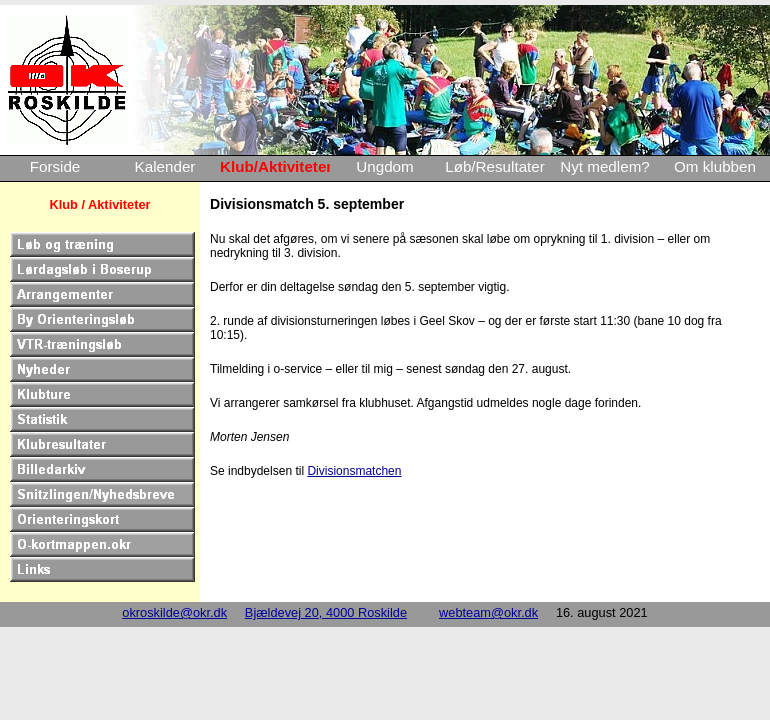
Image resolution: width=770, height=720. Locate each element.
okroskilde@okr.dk (174, 612)
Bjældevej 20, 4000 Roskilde (326, 612)
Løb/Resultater (495, 166)
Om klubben (715, 166)
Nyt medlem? (604, 166)
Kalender (165, 166)
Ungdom (384, 166)
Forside (55, 166)
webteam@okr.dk (488, 612)
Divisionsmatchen (354, 471)
